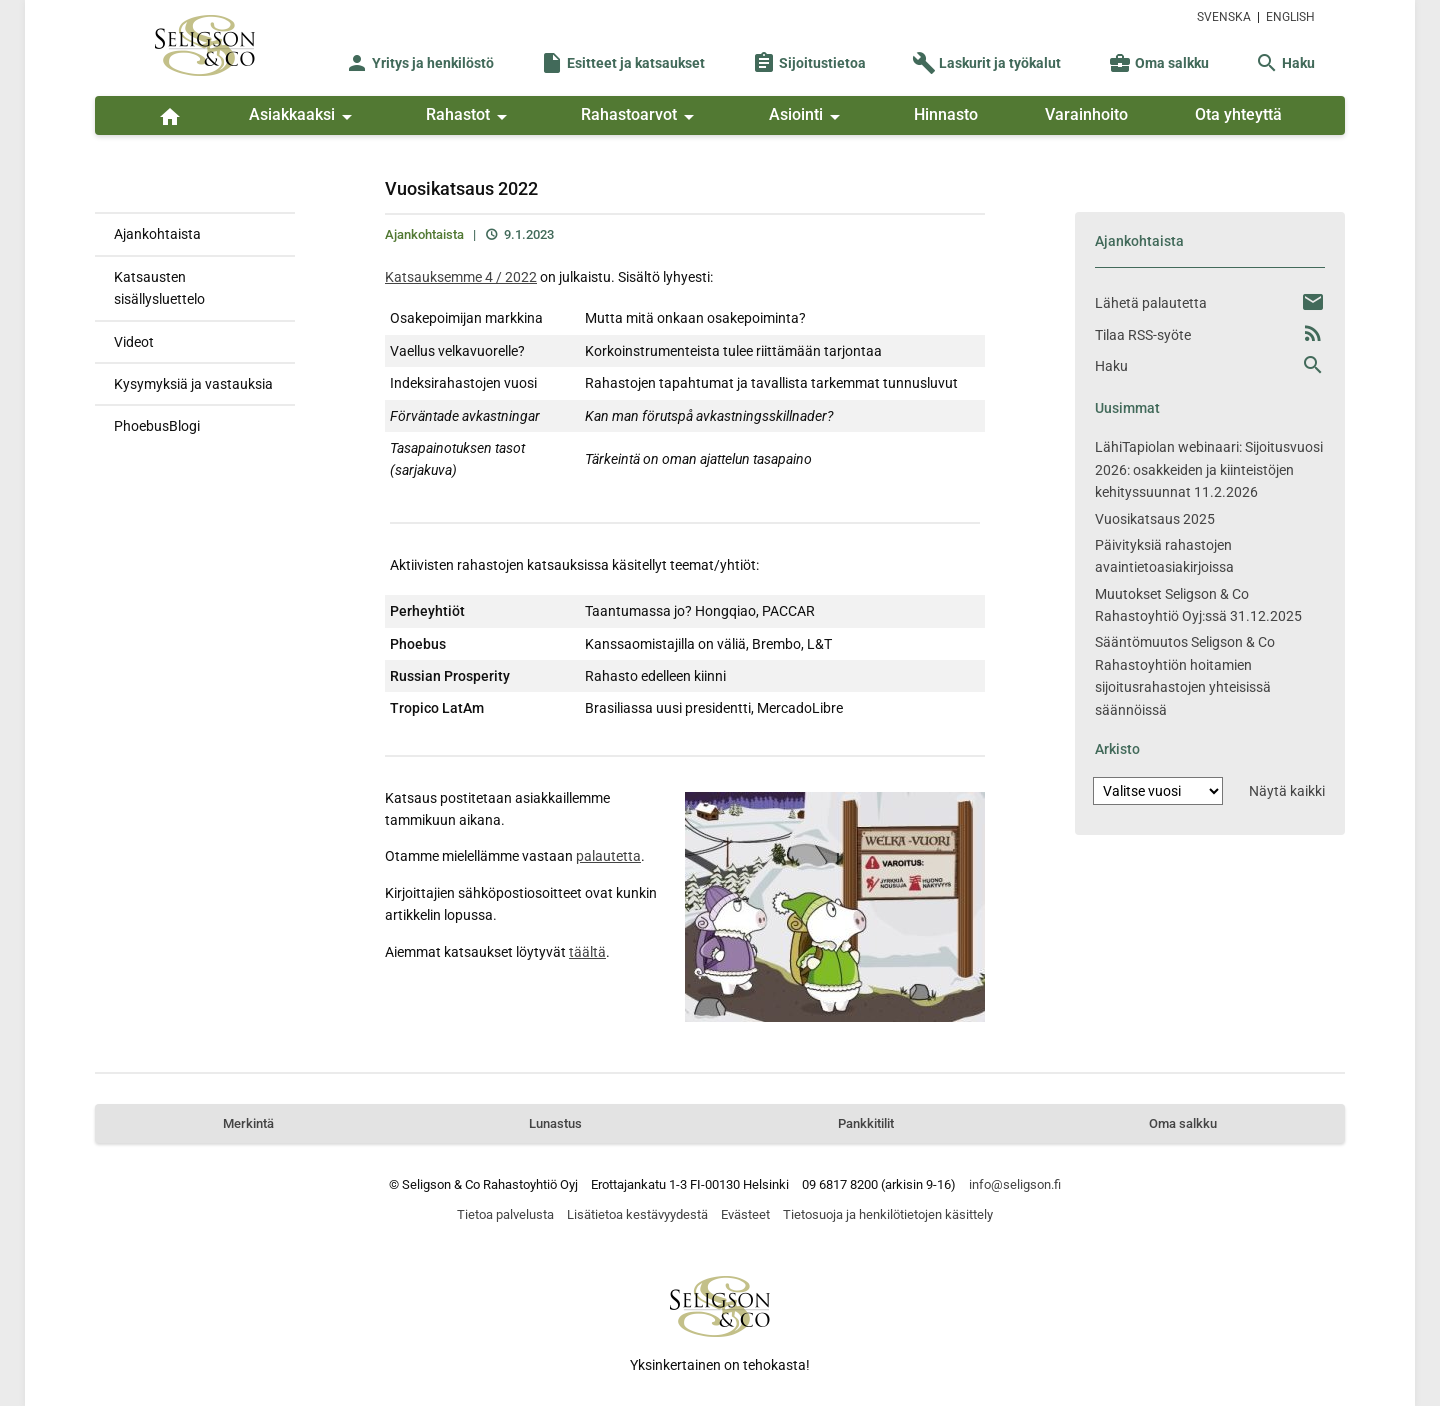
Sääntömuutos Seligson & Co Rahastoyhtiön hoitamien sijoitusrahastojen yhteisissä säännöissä (1185, 675)
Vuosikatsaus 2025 (1155, 519)
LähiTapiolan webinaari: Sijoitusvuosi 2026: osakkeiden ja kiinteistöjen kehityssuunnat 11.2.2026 (1209, 469)
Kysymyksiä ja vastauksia (193, 384)
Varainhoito (1086, 114)
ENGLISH (1290, 17)
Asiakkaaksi (304, 117)
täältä (587, 952)
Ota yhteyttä (1238, 114)
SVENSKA (1224, 17)
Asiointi (808, 117)
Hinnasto (946, 114)
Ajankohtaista (157, 234)
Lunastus (555, 1123)
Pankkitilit (866, 1123)
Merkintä (248, 1123)
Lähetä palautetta (1151, 303)
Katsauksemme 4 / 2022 (461, 277)
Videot (134, 342)
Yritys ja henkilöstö (419, 63)
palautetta (608, 856)
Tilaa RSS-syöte (1143, 335)
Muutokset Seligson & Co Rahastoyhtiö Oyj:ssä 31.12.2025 (1198, 605)
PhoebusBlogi (157, 426)
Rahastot (470, 117)
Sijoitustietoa (809, 63)
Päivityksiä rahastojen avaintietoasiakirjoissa (1164, 556)
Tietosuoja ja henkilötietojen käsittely (888, 1214)
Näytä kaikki (1287, 791)
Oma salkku (1158, 63)
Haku (1285, 63)
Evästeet (745, 1214)
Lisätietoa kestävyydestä (637, 1214)
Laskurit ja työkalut (986, 63)
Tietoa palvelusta (505, 1214)
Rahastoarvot (641, 117)
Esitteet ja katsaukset (622, 63)
